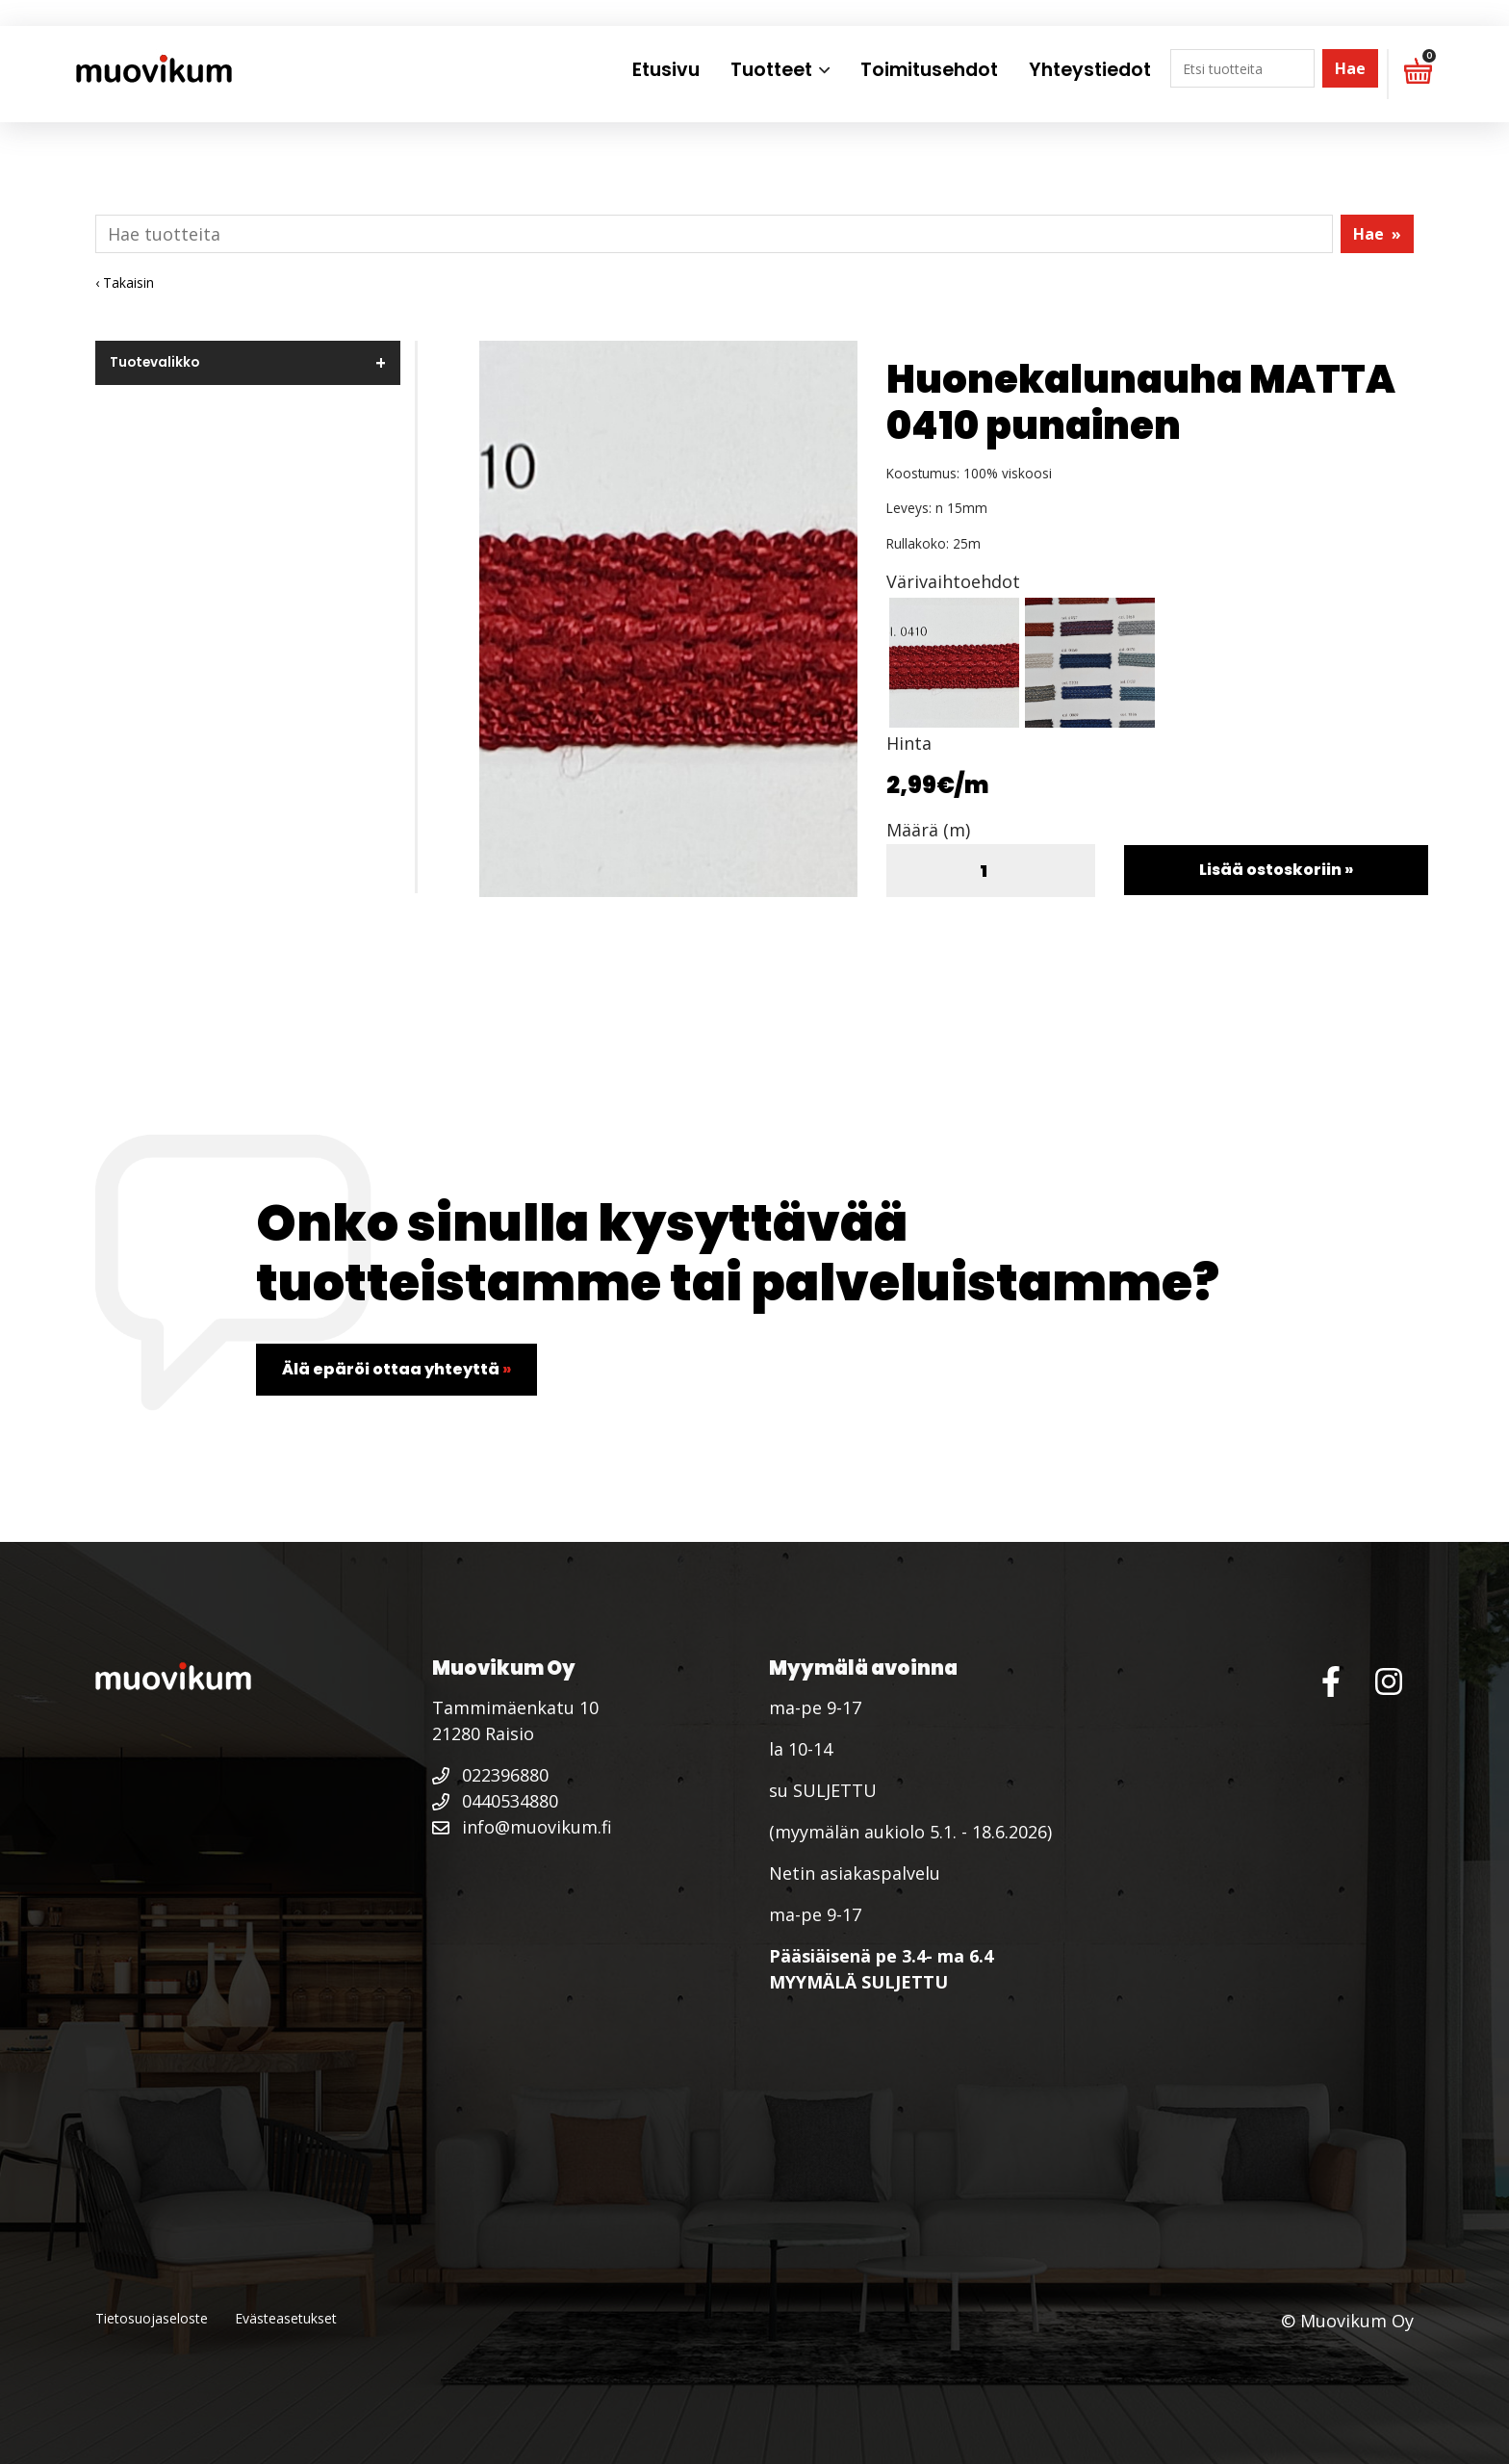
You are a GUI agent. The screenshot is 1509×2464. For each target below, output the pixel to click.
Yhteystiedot (1090, 70)
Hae (1350, 68)
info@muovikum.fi (522, 1826)
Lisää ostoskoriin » (1276, 870)
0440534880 (495, 1800)
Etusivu (666, 70)
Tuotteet (771, 70)
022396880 (490, 1774)
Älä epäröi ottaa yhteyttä (396, 1369)
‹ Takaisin (124, 282)
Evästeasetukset (286, 2318)
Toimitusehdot (929, 70)
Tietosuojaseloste (151, 2318)
